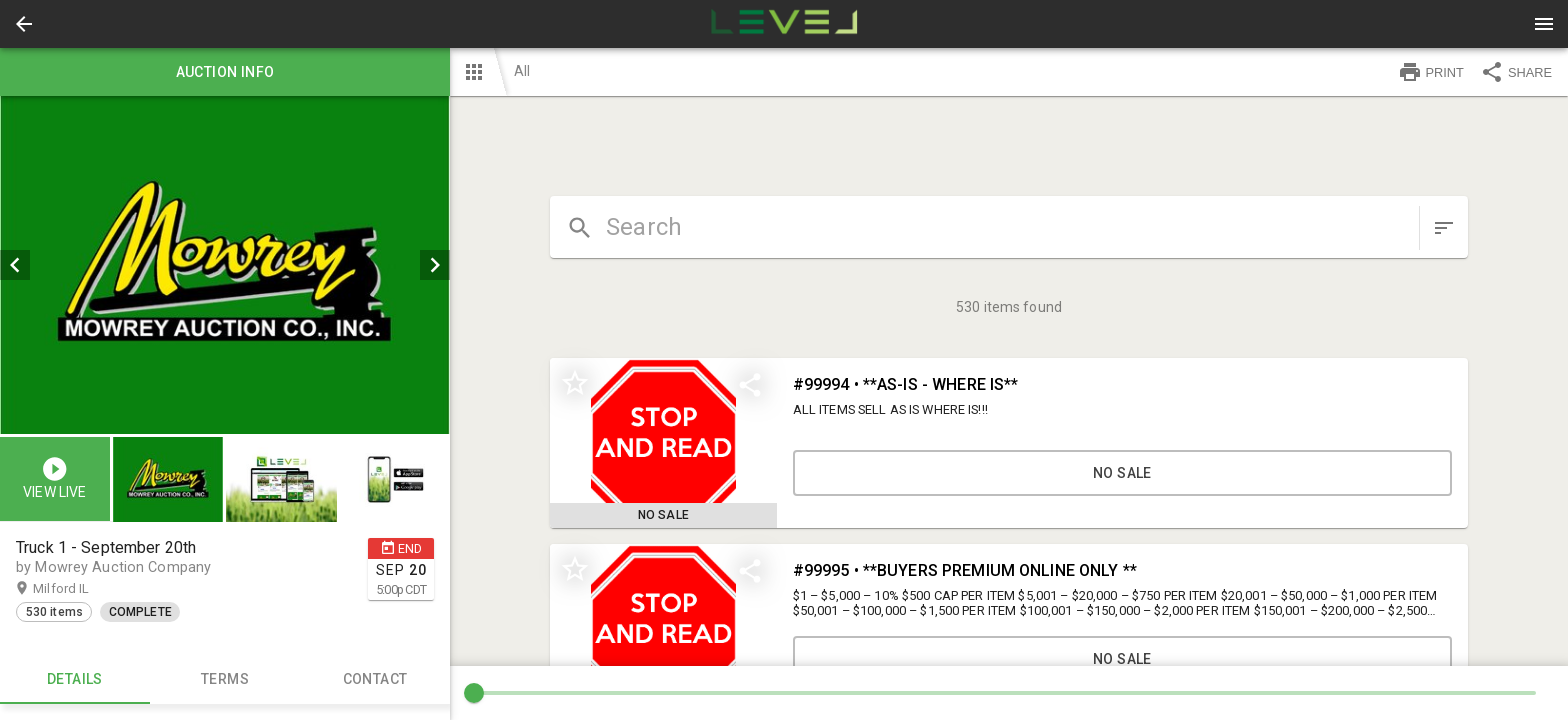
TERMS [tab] (225, 680)
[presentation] (784, 24)
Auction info (225, 72)
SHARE (1516, 72)
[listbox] (225, 265)
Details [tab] (75, 680)
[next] (435, 265)
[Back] (24, 24)
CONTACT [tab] (375, 680)
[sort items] (1444, 228)
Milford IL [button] (80, 589)
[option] (225, 265)
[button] (24, 24)
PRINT (1431, 72)
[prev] (15, 265)
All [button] (522, 71)
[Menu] (1544, 24)
